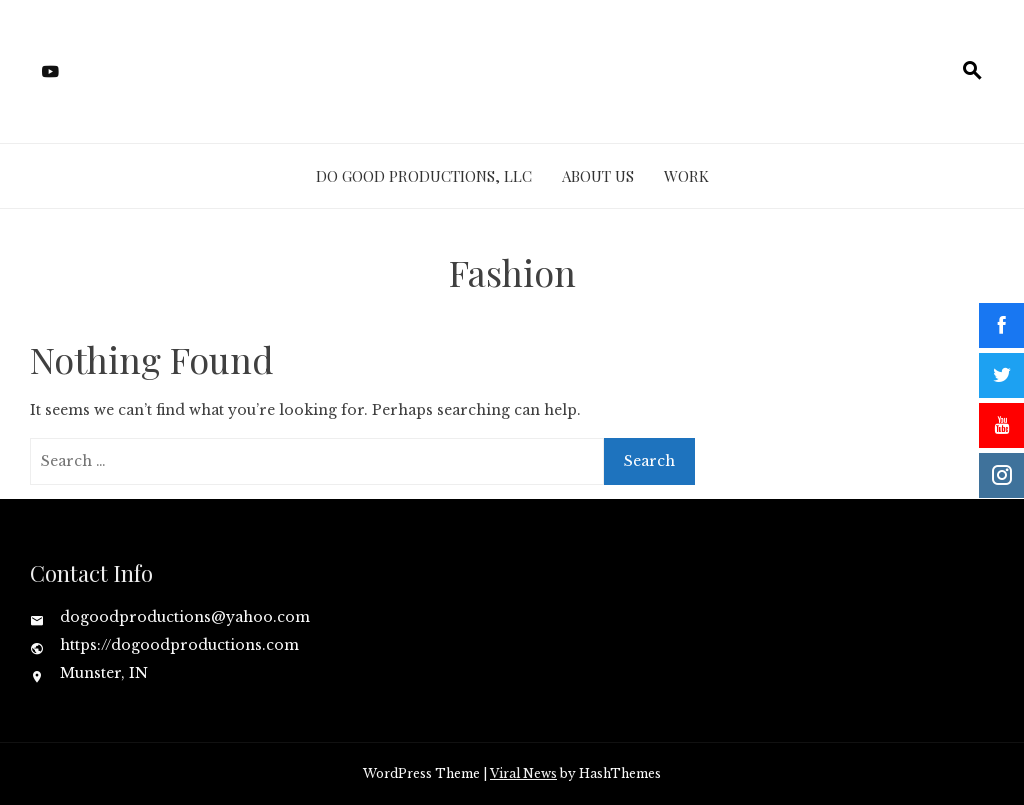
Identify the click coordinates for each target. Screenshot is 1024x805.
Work (686, 176)
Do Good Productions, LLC (424, 176)
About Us (598, 176)
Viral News (523, 773)
